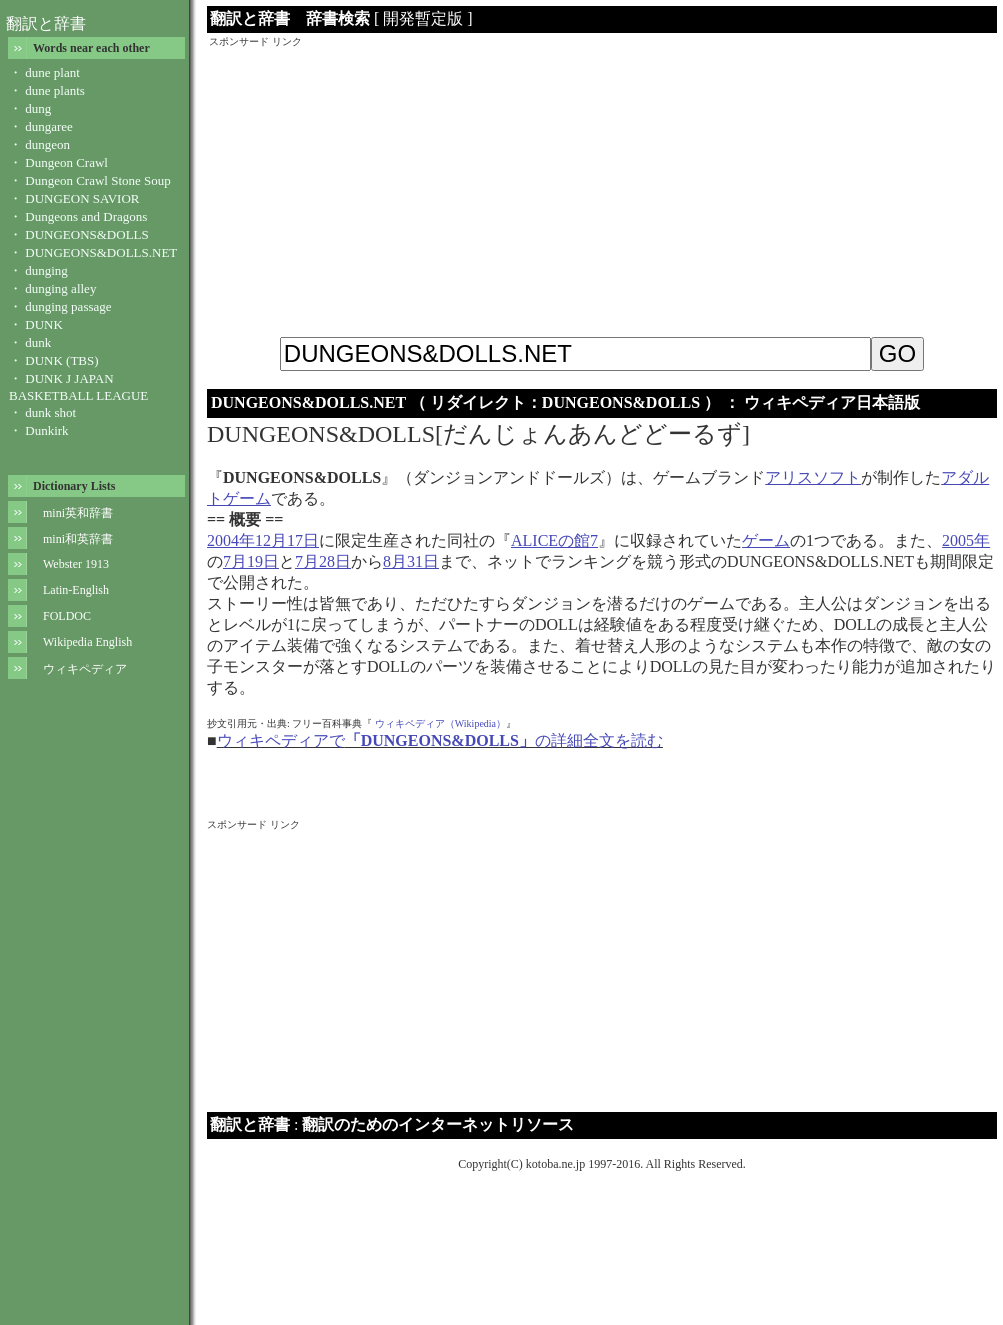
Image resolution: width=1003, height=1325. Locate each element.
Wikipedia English (87, 642)
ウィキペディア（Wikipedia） (440, 723)
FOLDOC (67, 616)
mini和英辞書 (78, 539)
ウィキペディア (85, 669)
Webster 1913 (76, 564)
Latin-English (76, 590)
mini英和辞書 (78, 513)
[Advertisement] (602, 189)
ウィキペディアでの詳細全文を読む (440, 740)
